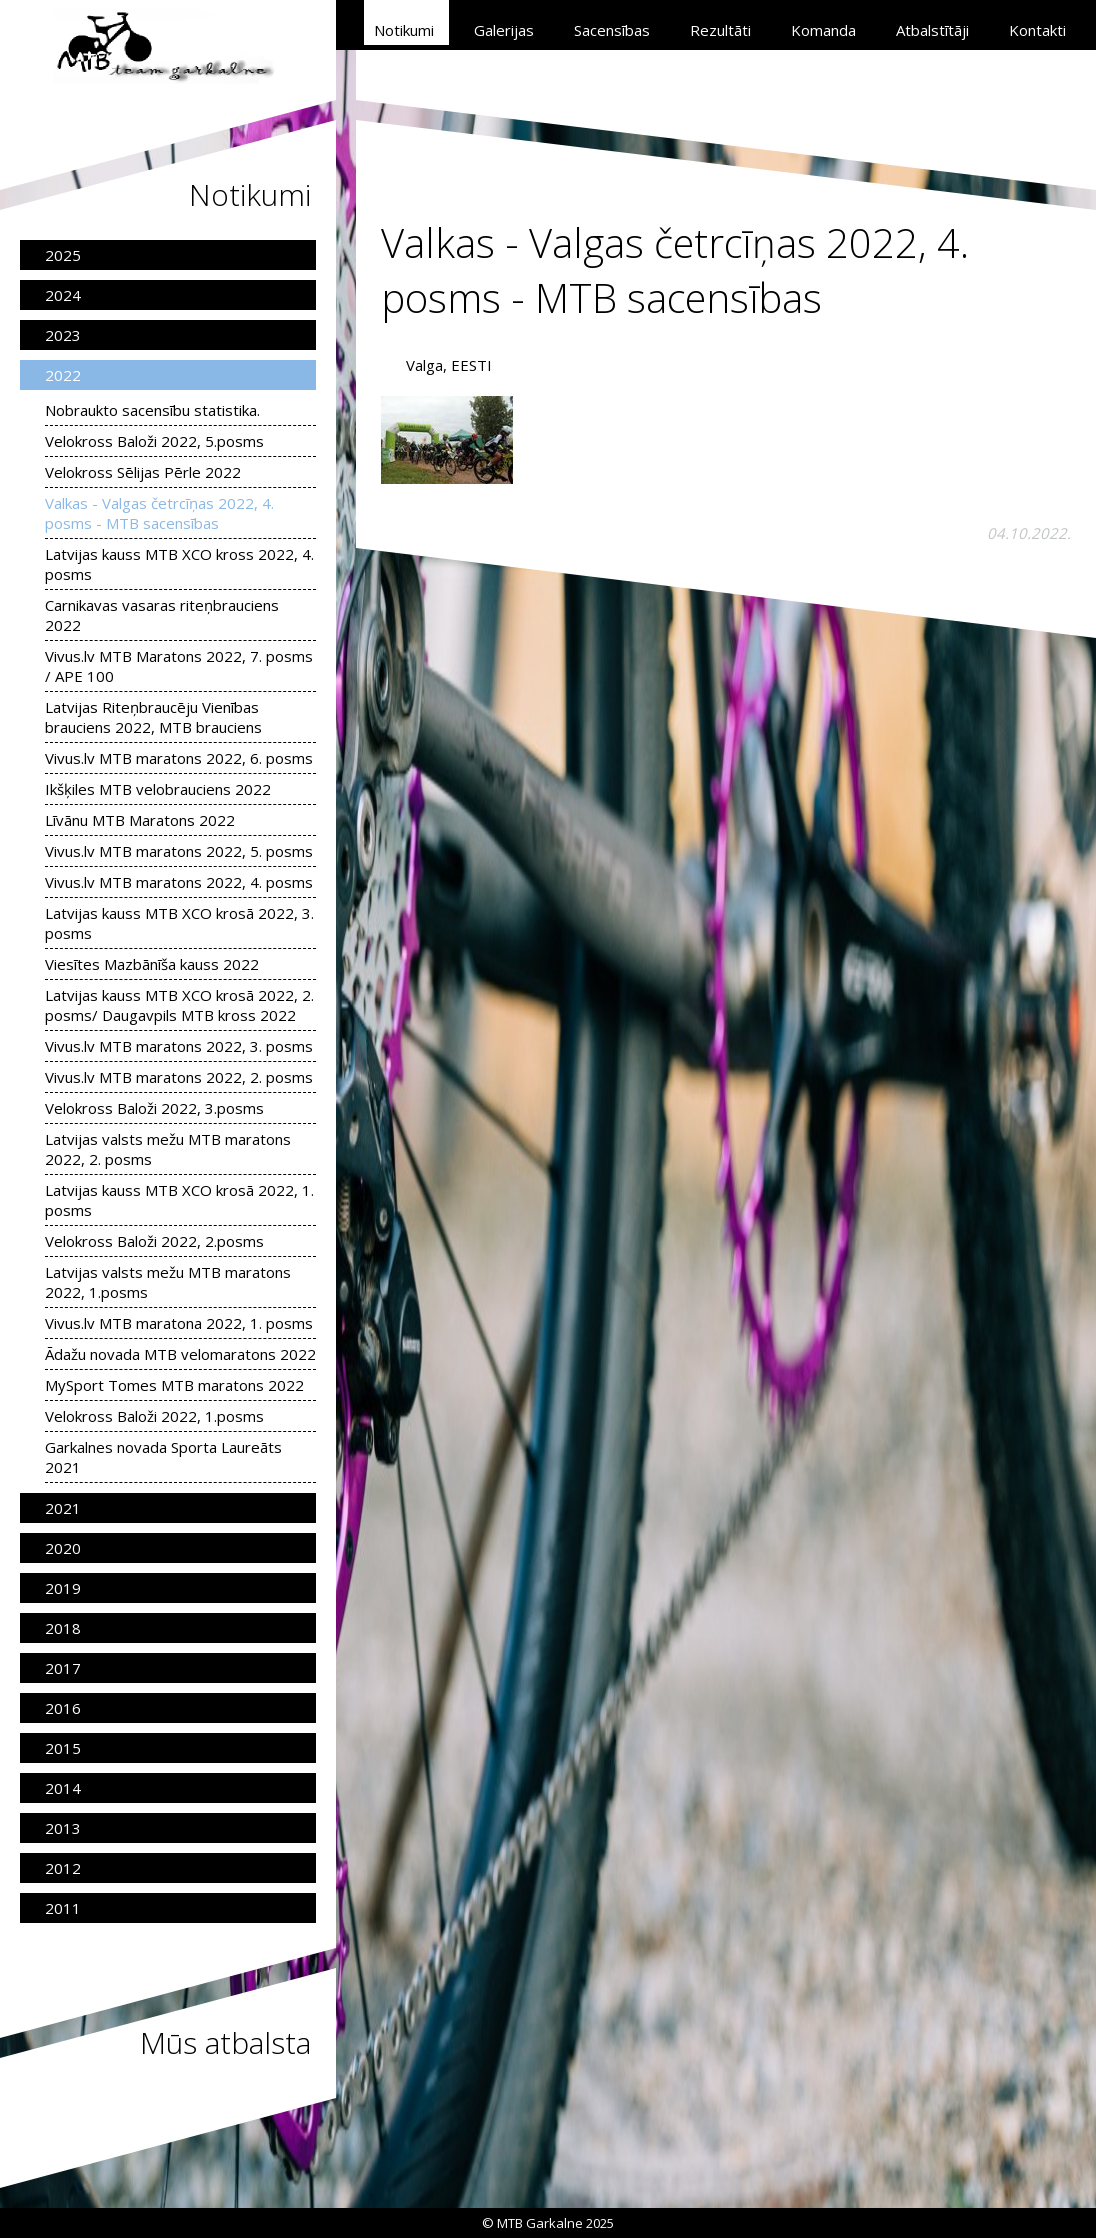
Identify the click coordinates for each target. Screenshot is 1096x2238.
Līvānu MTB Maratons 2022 (140, 820)
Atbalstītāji (932, 30)
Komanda (823, 30)
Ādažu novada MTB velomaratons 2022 (180, 1354)
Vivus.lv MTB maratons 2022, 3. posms (179, 1046)
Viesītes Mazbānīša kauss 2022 (152, 964)
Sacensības (612, 30)
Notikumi (404, 30)
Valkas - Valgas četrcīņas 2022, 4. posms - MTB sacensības (159, 513)
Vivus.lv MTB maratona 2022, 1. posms (179, 1323)
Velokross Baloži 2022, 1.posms (154, 1416)
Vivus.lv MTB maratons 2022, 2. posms (179, 1077)
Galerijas (504, 30)
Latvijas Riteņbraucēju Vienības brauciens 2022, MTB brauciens (153, 717)
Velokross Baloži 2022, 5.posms (154, 441)
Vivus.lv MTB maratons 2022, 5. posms (179, 851)
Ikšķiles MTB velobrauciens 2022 (158, 789)
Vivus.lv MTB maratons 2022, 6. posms (179, 758)
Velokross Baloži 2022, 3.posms (154, 1108)
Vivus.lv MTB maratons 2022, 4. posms (179, 882)
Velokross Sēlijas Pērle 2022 (143, 472)
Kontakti (1037, 30)
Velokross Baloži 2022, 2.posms (154, 1241)
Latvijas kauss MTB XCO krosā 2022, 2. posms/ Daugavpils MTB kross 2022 (179, 1005)
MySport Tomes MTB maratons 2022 (174, 1385)
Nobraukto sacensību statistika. (152, 410)
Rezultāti (720, 30)
